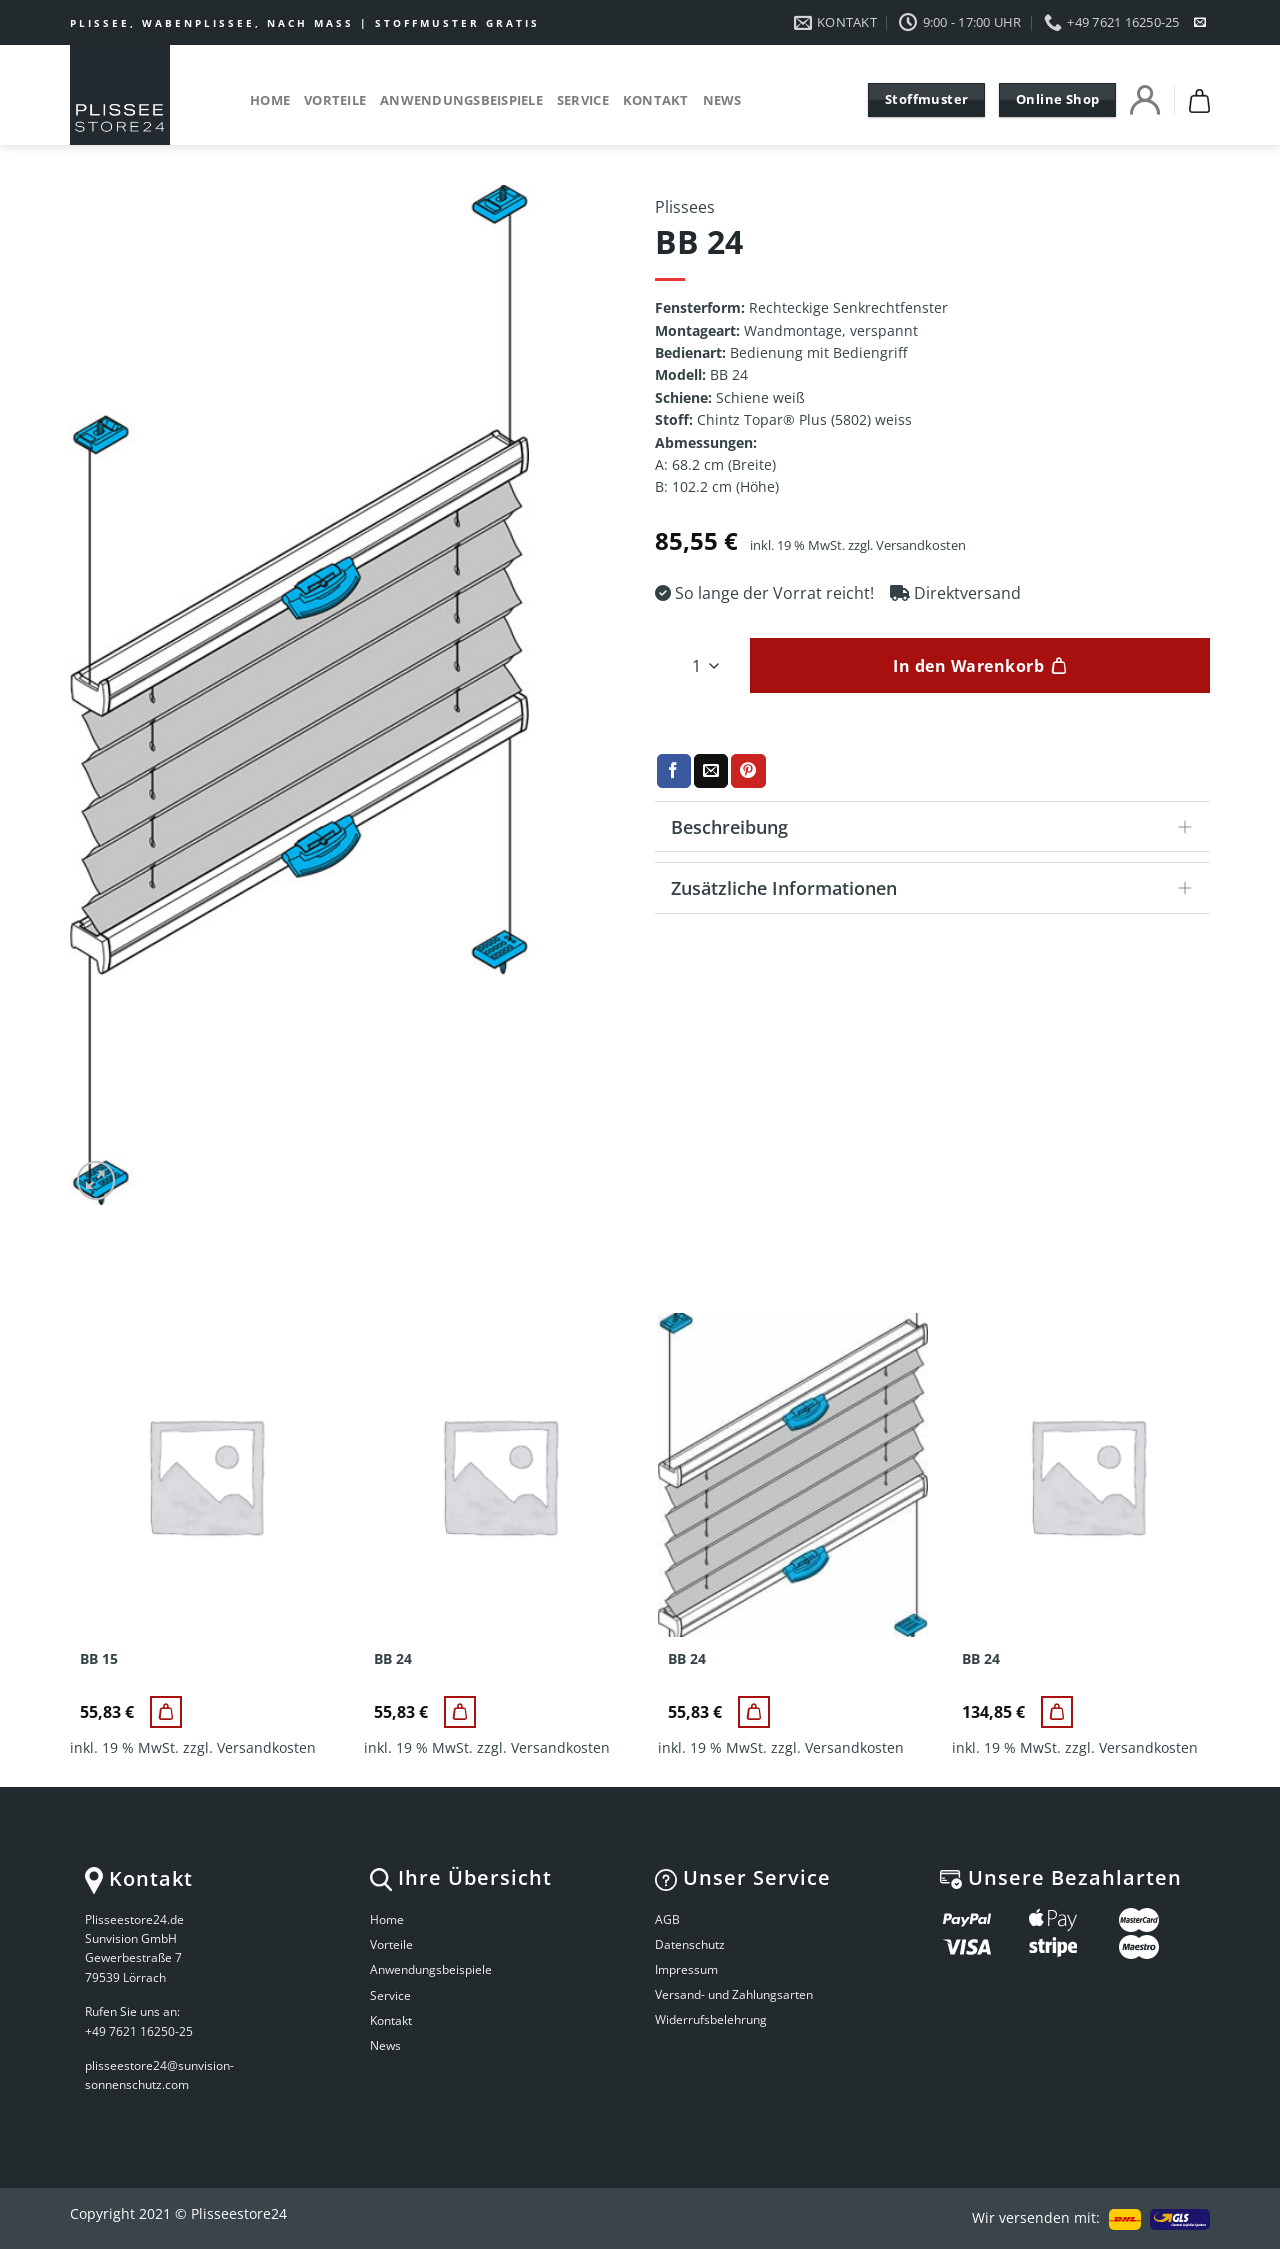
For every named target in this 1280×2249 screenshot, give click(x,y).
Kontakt (656, 100)
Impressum (686, 1969)
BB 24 (393, 1659)
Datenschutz (690, 1944)
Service (583, 100)
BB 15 (99, 1659)
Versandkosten (921, 545)
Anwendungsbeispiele (461, 100)
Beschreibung (938, 828)
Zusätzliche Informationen (938, 889)
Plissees (685, 207)
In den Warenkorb (968, 666)
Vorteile (335, 100)
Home (270, 100)
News (722, 100)
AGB (667, 1919)
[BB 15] (166, 1712)
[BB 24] (460, 1712)
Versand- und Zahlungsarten (734, 1994)
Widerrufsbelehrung (711, 2019)
